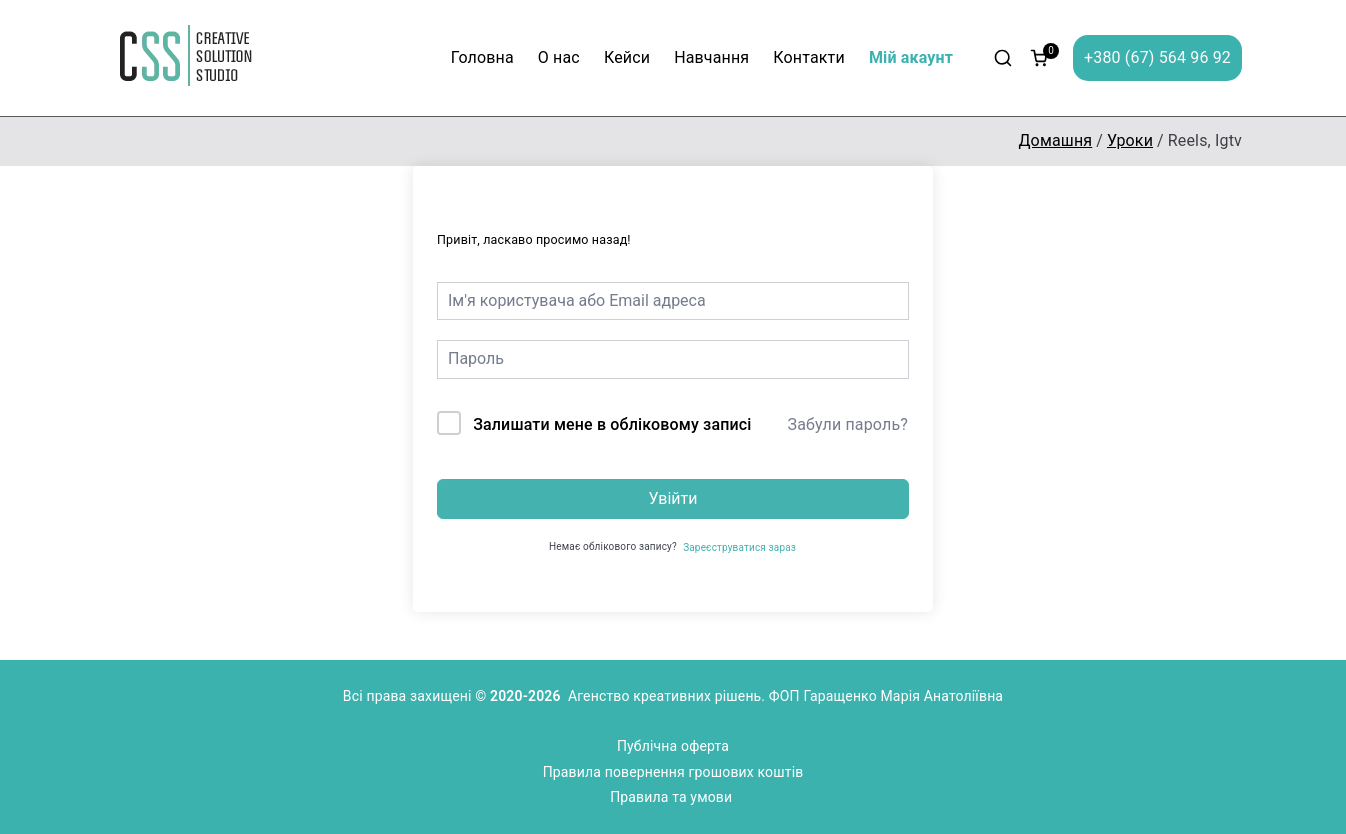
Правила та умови (673, 797)
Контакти (809, 57)
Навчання (711, 57)
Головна (482, 57)
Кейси (627, 57)
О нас (559, 57)
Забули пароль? (848, 424)
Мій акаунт (911, 57)
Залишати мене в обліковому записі (612, 424)
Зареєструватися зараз (739, 547)
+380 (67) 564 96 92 (1157, 57)
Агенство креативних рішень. (668, 696)
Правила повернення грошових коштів (673, 772)
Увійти (672, 498)
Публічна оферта (673, 746)
